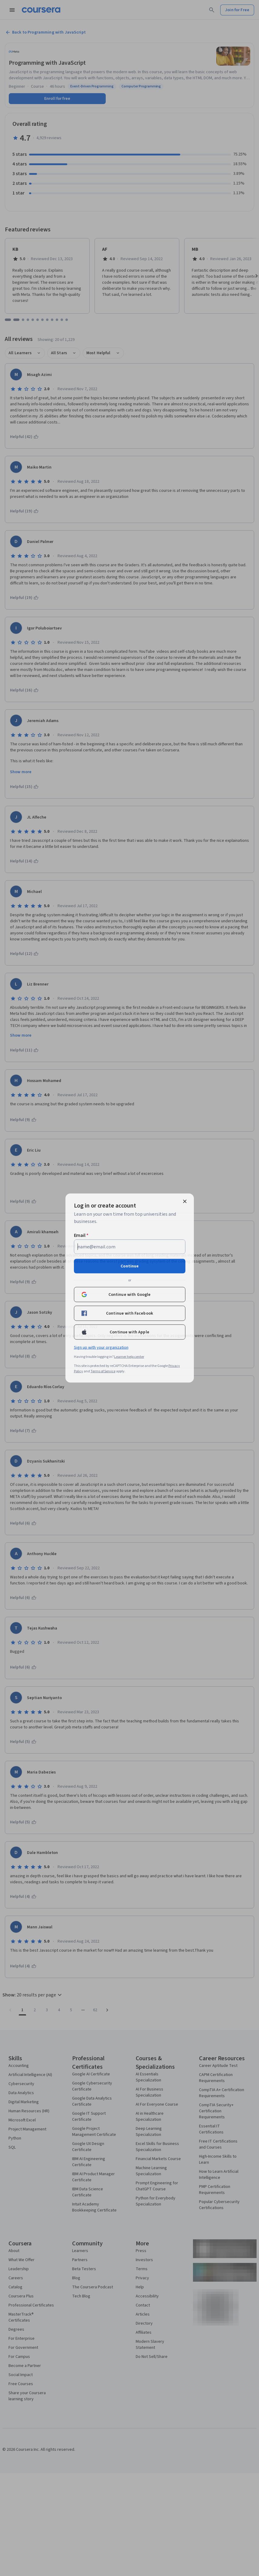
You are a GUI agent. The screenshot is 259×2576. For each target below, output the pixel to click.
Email (81, 1235)
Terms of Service (103, 1371)
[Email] (129, 1247)
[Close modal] (184, 1201)
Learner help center (129, 1356)
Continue (130, 1266)
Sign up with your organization (101, 1348)
